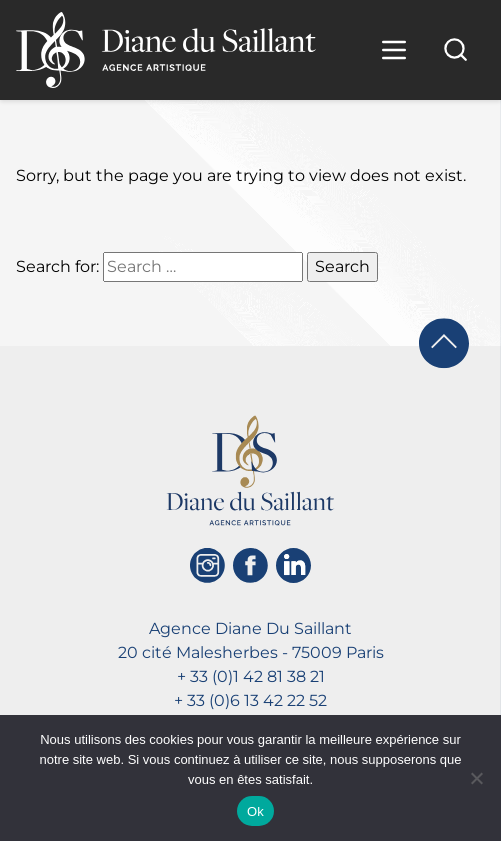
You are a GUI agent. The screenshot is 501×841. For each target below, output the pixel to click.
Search (342, 266)
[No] (476, 778)
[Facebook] (250, 565)
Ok (255, 811)
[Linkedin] (293, 565)
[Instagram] (207, 565)
